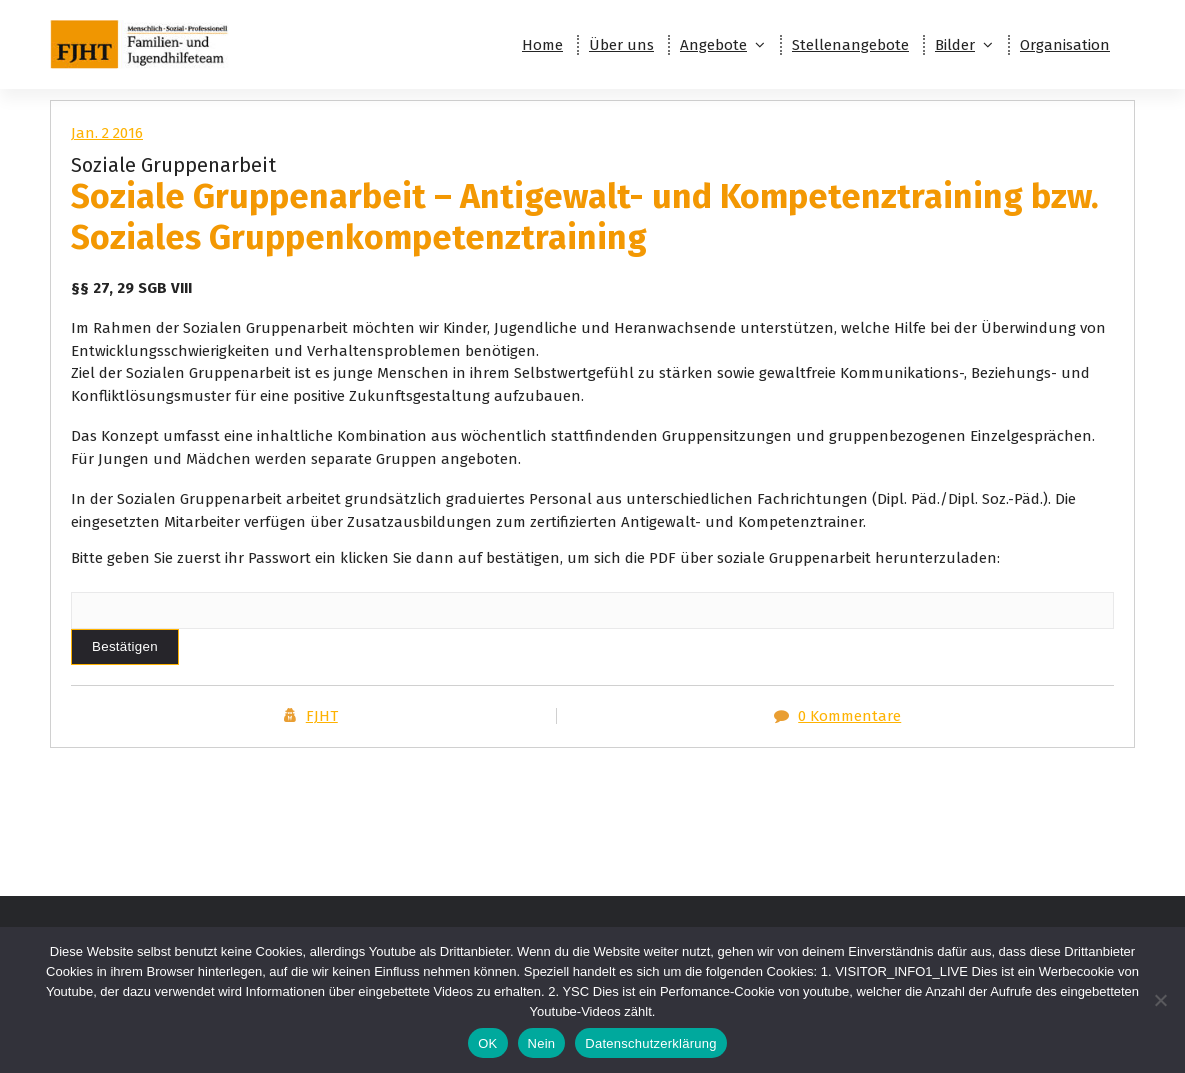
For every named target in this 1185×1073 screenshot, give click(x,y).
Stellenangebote (850, 45)
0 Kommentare (849, 716)
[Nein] (1160, 1000)
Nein (542, 1043)
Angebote (713, 45)
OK (487, 1043)
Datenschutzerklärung (650, 1043)
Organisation (1065, 45)
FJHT (322, 716)
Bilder (955, 45)
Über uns (621, 45)
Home (542, 45)
